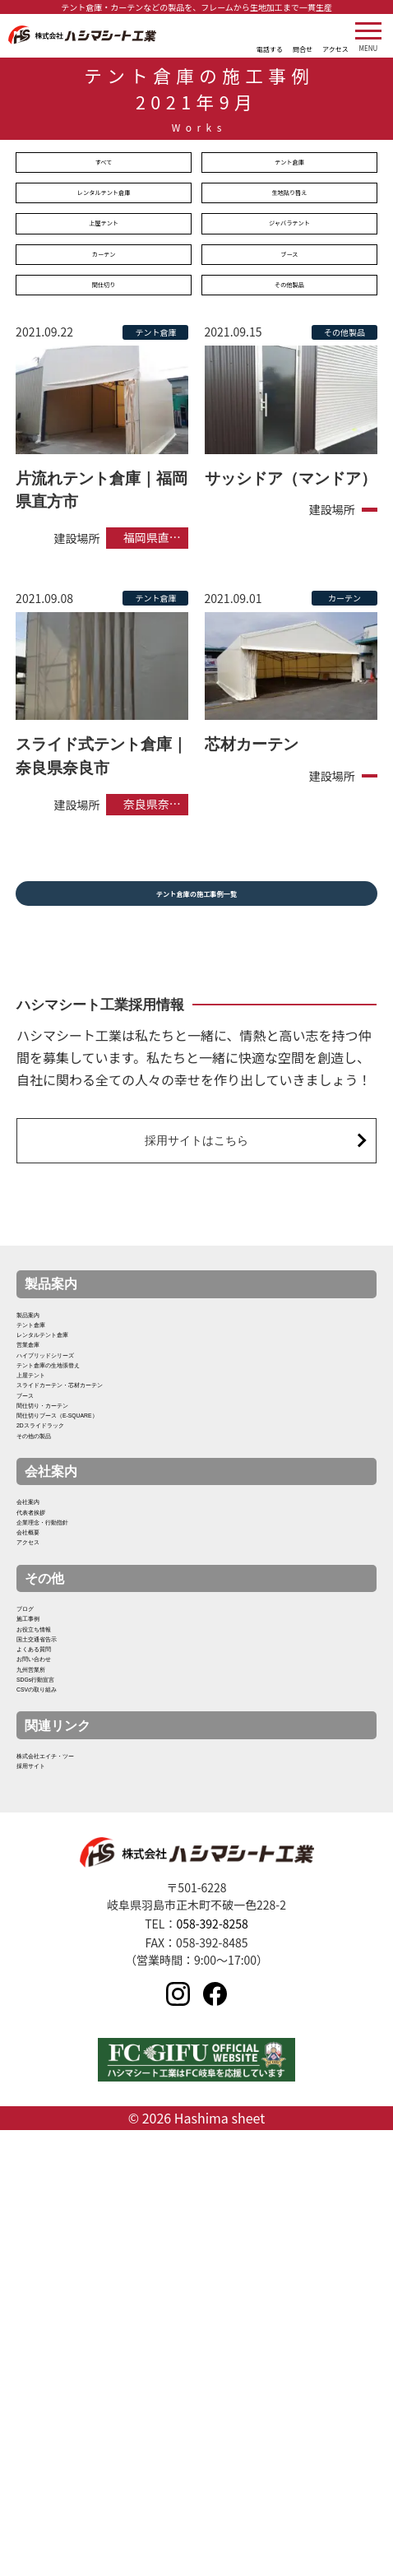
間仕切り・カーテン (75, 1583)
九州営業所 (49, 2051)
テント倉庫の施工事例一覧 (196, 927)
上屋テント (103, 238)
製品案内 (42, 1369)
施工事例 (42, 1932)
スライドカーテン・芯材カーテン (115, 1536)
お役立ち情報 (55, 1956)
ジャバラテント (289, 238)
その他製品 (289, 310)
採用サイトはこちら (197, 1184)
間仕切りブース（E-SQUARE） (110, 1606)
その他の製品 (55, 1654)
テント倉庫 (289, 165)
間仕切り (104, 310)
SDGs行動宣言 (60, 2075)
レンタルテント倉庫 (103, 201)
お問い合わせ (55, 2028)
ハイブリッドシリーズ (82, 1464)
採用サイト (49, 2202)
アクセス (42, 1829)
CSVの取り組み (62, 2098)
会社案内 (42, 1734)
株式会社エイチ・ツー (82, 2178)
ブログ (36, 1909)
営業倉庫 (42, 1440)
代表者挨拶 (49, 1758)
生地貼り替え (289, 201)
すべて (103, 165)
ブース (289, 274)
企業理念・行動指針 (75, 1782)
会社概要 (42, 1805)
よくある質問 (55, 2004)
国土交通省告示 (62, 1980)
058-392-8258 (211, 2366)
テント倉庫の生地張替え (88, 1488)
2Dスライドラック (70, 1630)
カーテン (104, 274)
